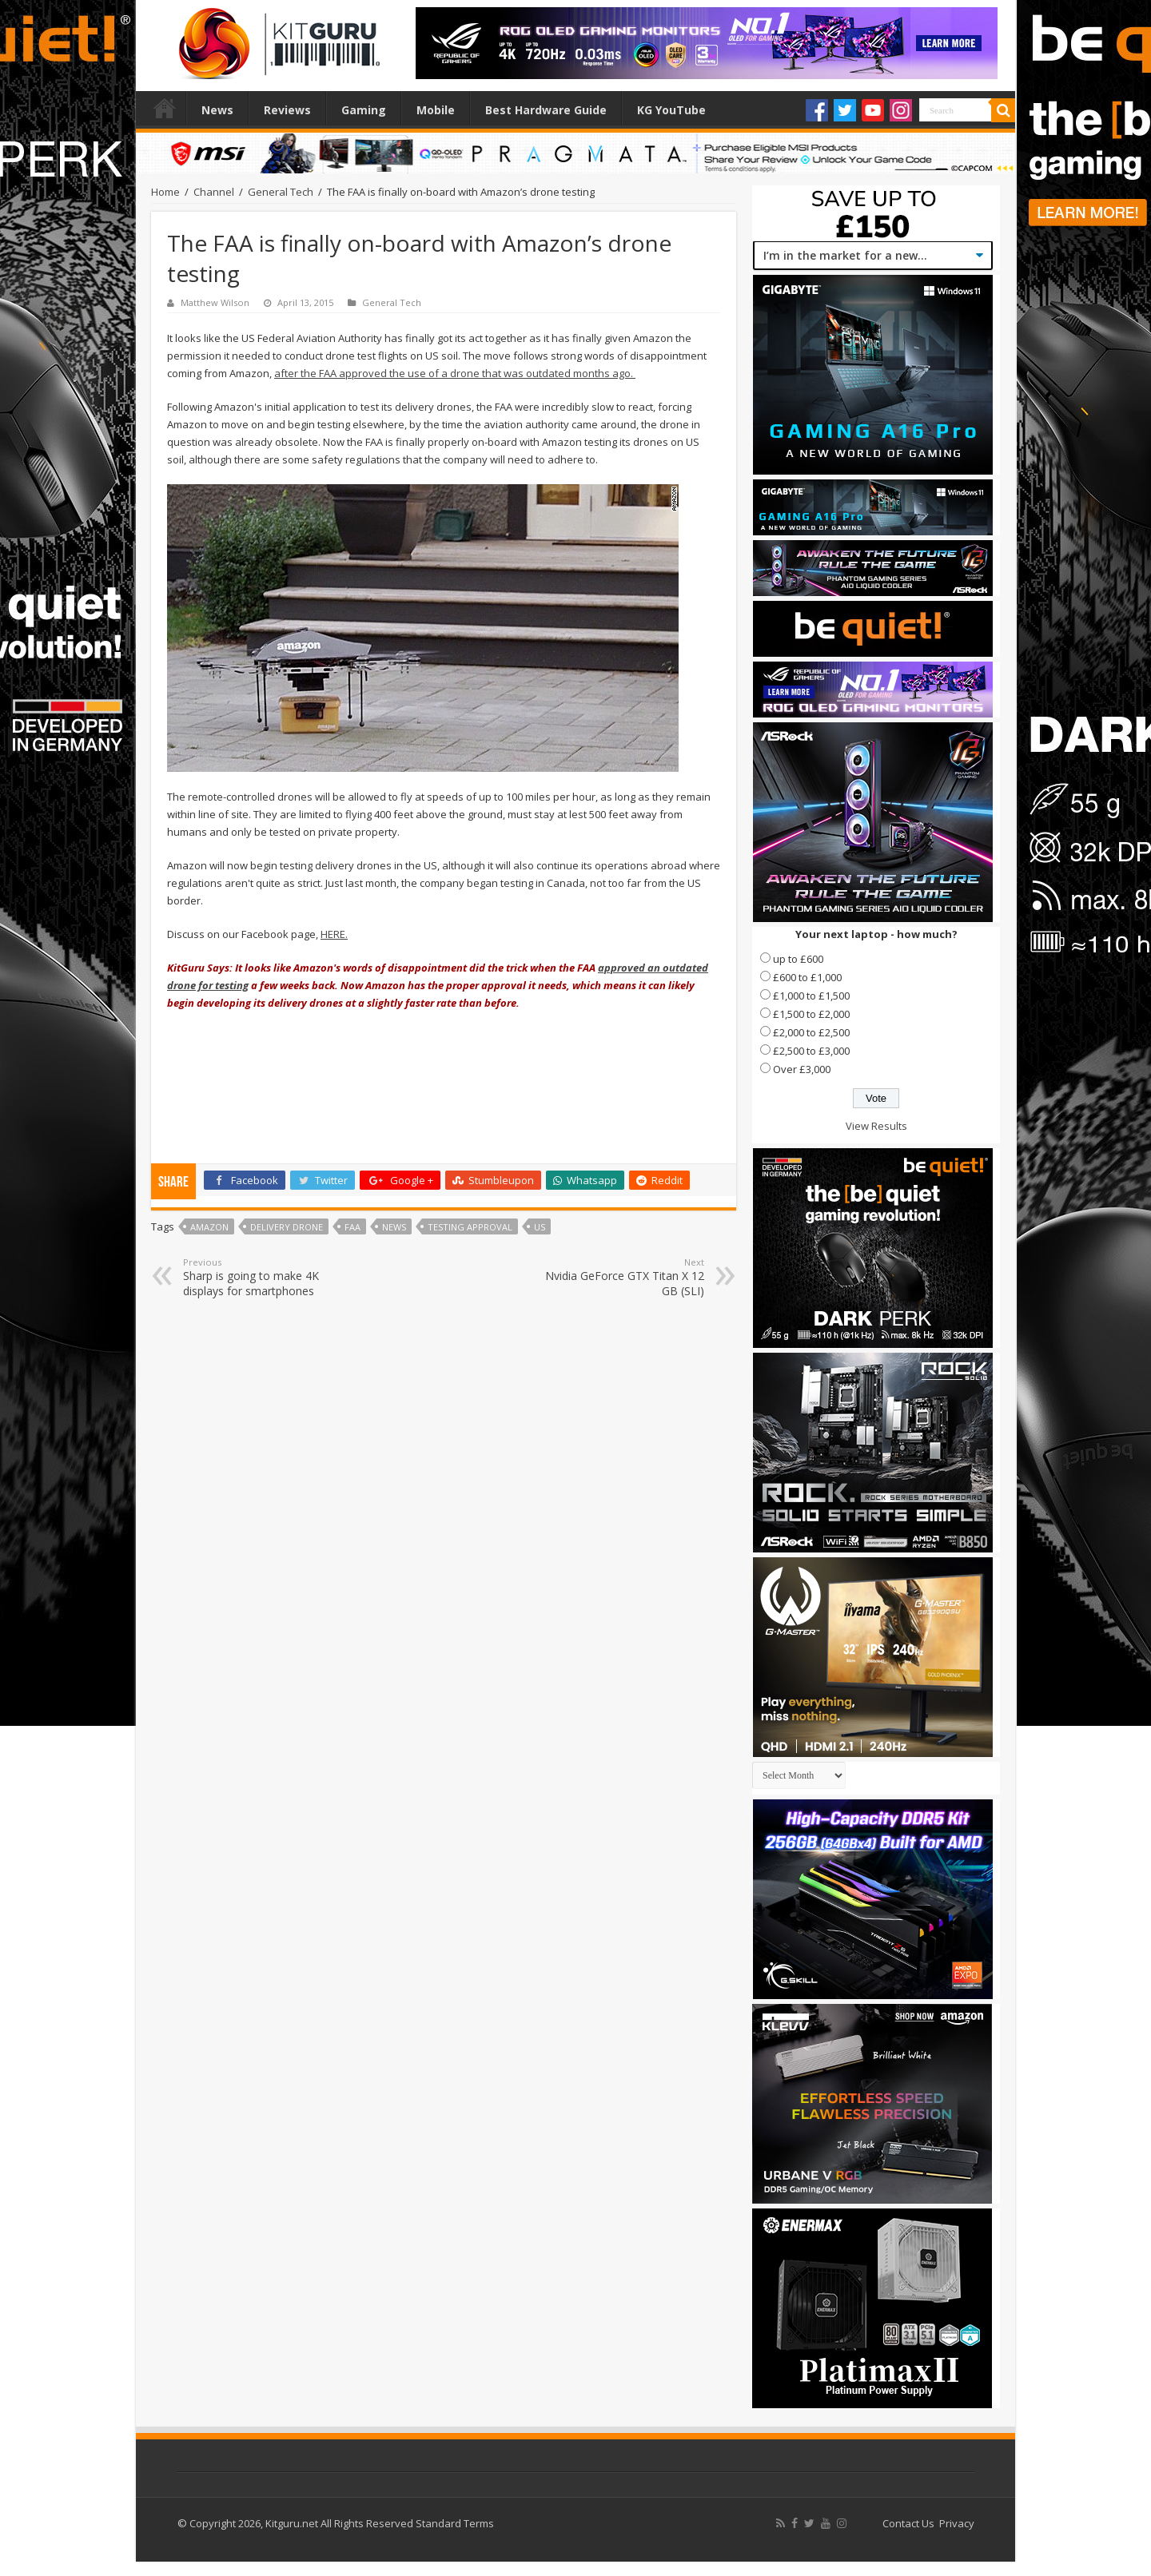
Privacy (956, 2523)
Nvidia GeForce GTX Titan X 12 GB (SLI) (622, 1277)
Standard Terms (455, 2523)
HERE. (334, 934)
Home (164, 108)
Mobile (435, 109)
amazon (209, 1227)
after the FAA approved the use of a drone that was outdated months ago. (454, 373)
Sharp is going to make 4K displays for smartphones (265, 1277)
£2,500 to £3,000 (811, 1051)
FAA (352, 1227)
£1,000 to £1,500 (811, 995)
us (539, 1227)
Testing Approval (470, 1227)
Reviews (287, 109)
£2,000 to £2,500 (811, 1032)
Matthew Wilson (215, 302)
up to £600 (798, 959)
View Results (876, 1126)
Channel (213, 192)
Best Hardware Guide (546, 109)
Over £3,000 (801, 1069)
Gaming (363, 109)
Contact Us (908, 2523)
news (394, 1227)
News (217, 109)
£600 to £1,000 (807, 977)
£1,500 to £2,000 (811, 1014)
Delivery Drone (286, 1227)
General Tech (280, 192)
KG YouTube (671, 109)
